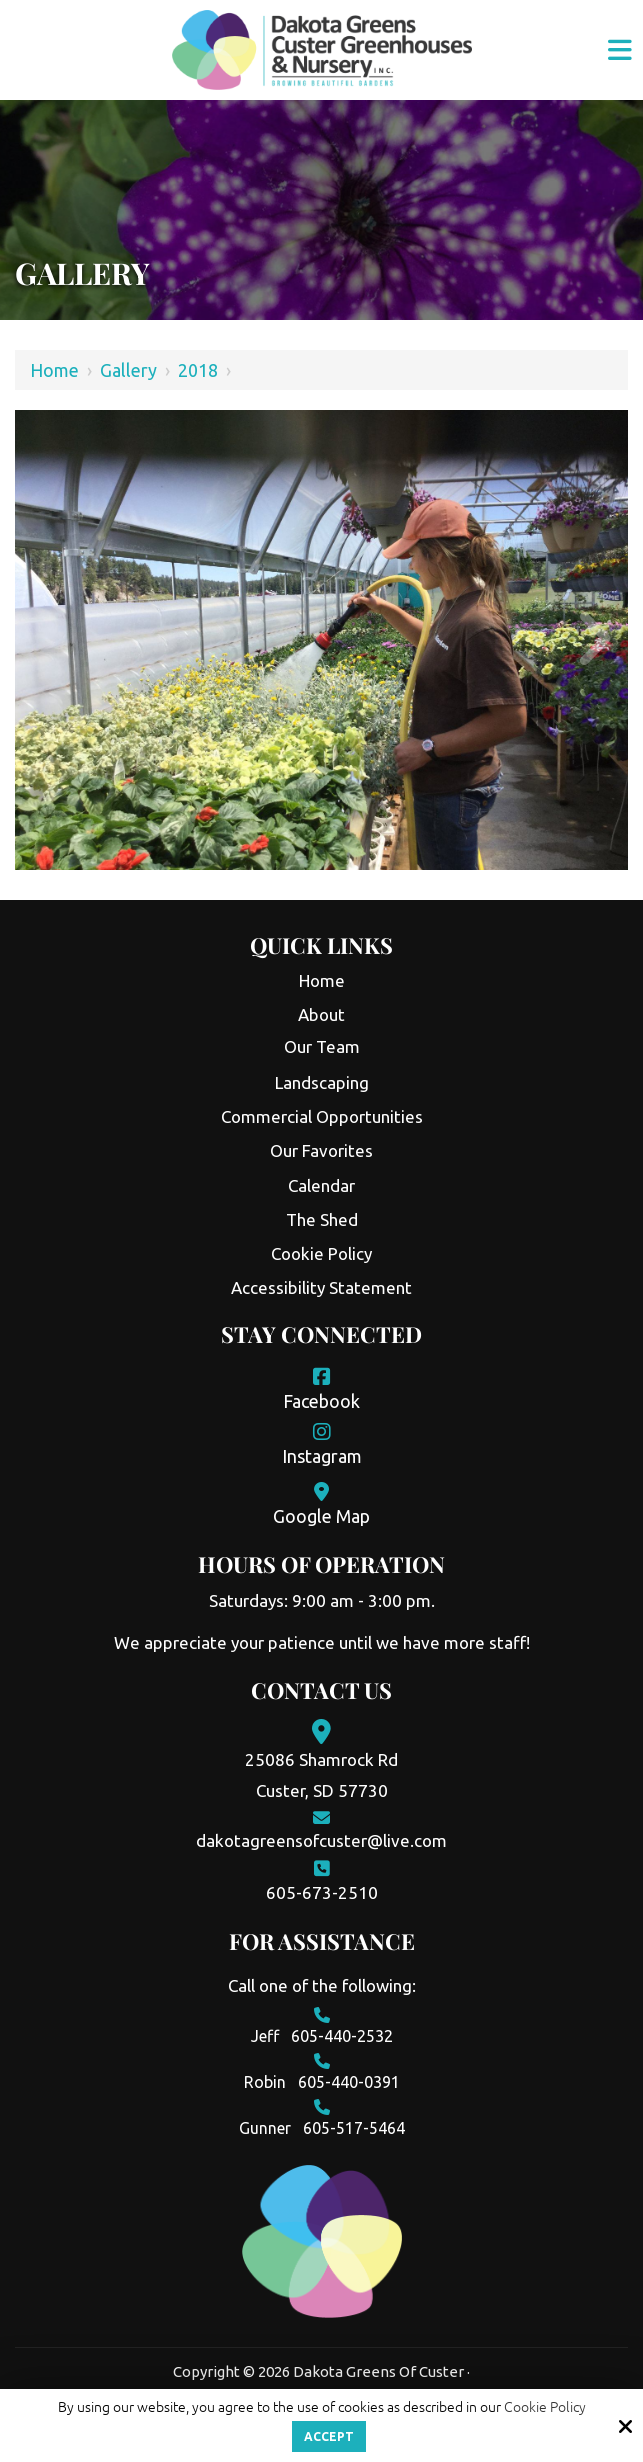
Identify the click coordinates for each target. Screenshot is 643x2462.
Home (54, 370)
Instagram (322, 1456)
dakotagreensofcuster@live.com (321, 1840)
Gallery (128, 370)
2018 (198, 370)
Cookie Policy (545, 2407)
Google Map (321, 1516)
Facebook (321, 1401)
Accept (329, 2436)
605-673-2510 (322, 1892)
